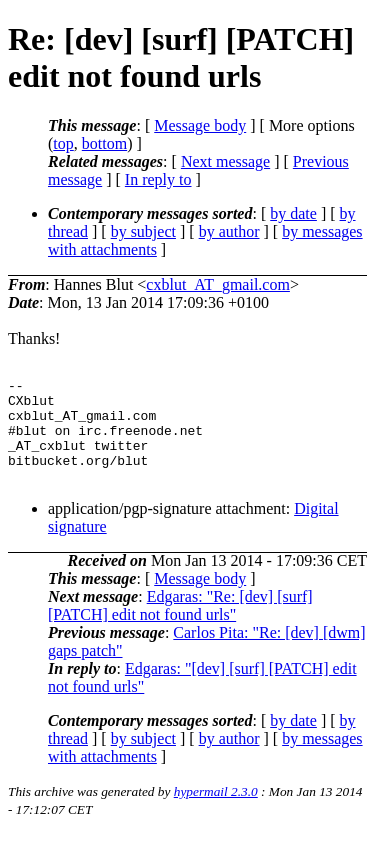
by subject (143, 231)
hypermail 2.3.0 (216, 812)
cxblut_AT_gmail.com (218, 284)
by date (293, 213)
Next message (225, 161)
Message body (200, 125)
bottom (104, 143)
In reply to (158, 179)
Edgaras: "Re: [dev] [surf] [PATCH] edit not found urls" (180, 626)
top (63, 143)
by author (229, 231)
